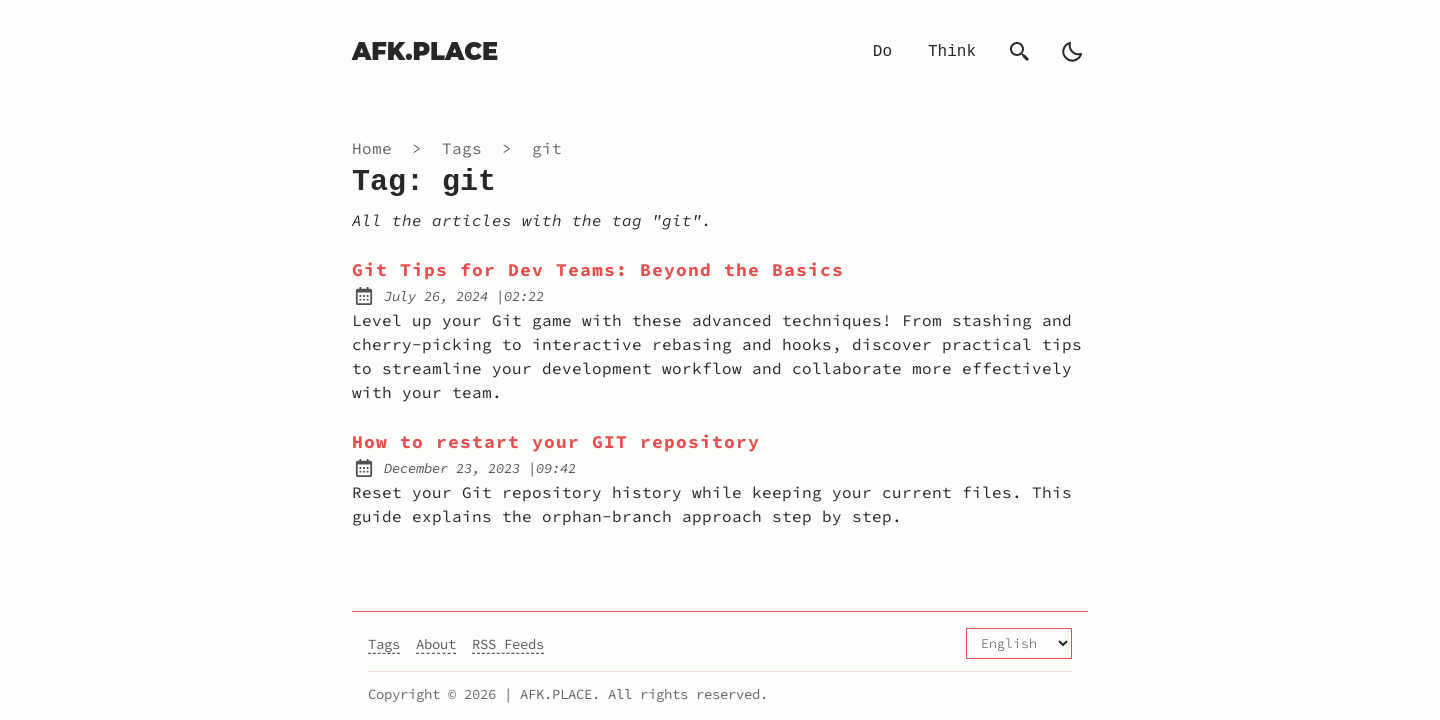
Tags (384, 644)
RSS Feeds (508, 644)
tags (467, 148)
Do (882, 52)
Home (372, 148)
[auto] (1072, 52)
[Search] (1020, 52)
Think (952, 52)
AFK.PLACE (425, 51)
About (436, 644)
